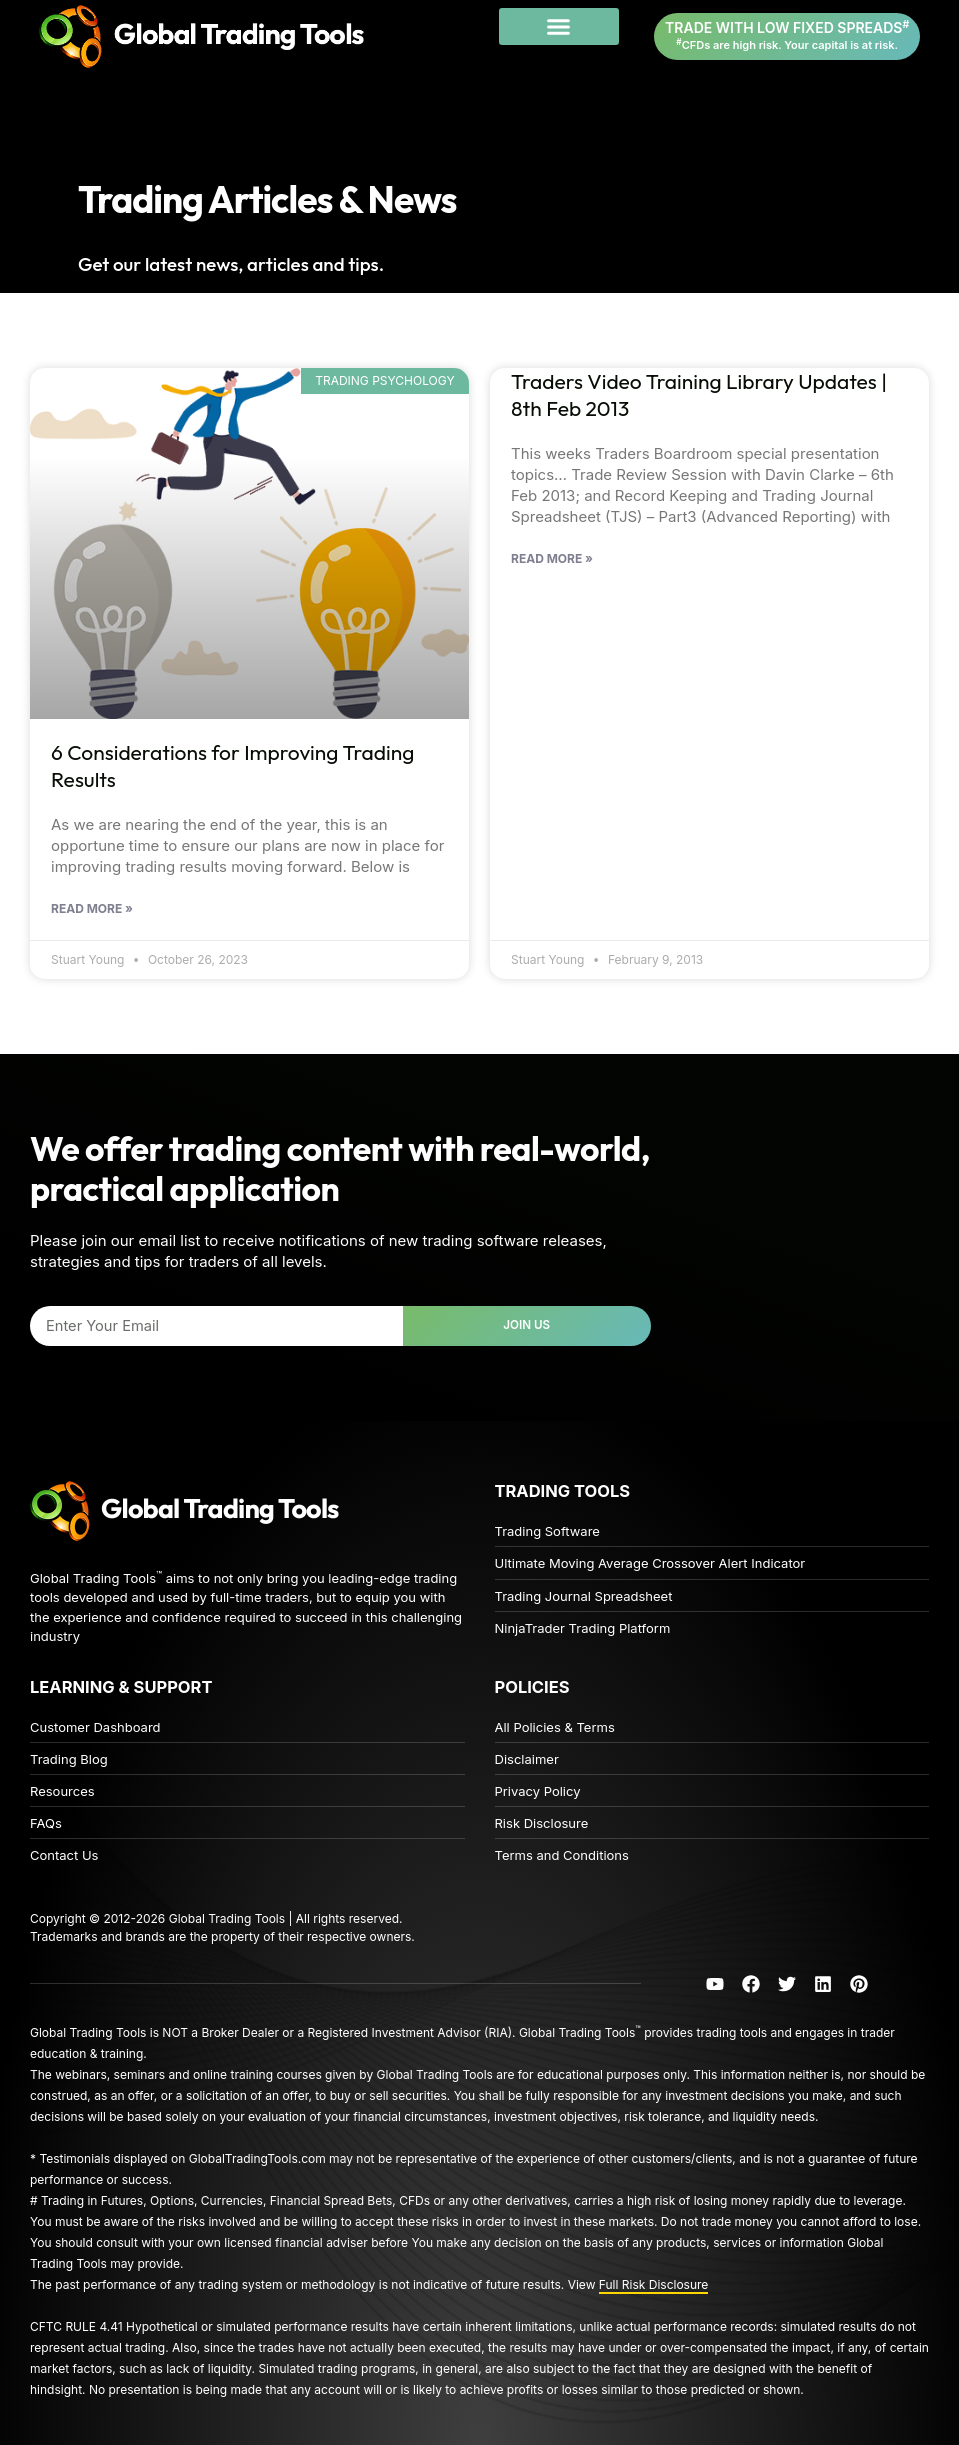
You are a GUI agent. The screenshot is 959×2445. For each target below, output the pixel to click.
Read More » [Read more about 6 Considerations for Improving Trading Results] (92, 909)
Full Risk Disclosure (654, 2284)
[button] (559, 27)
